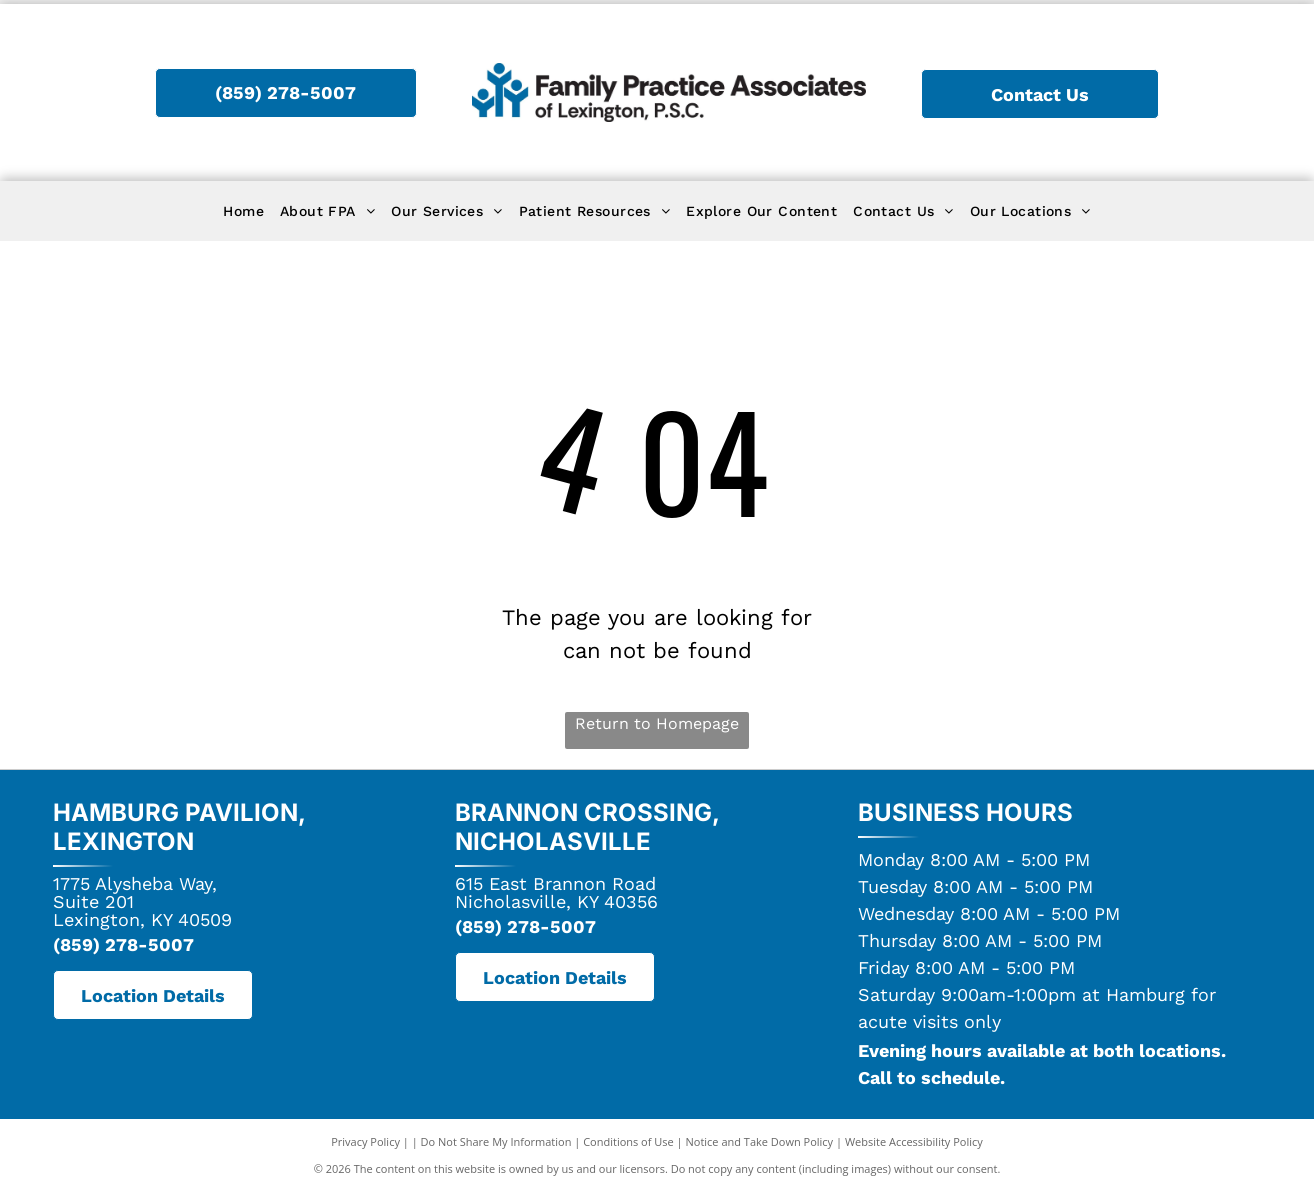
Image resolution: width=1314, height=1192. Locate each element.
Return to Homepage (657, 723)
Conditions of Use (628, 1141)
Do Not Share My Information (496, 1141)
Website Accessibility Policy (914, 1141)
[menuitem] (243, 211)
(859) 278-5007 (123, 944)
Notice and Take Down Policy (760, 1141)
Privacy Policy (365, 1141)
